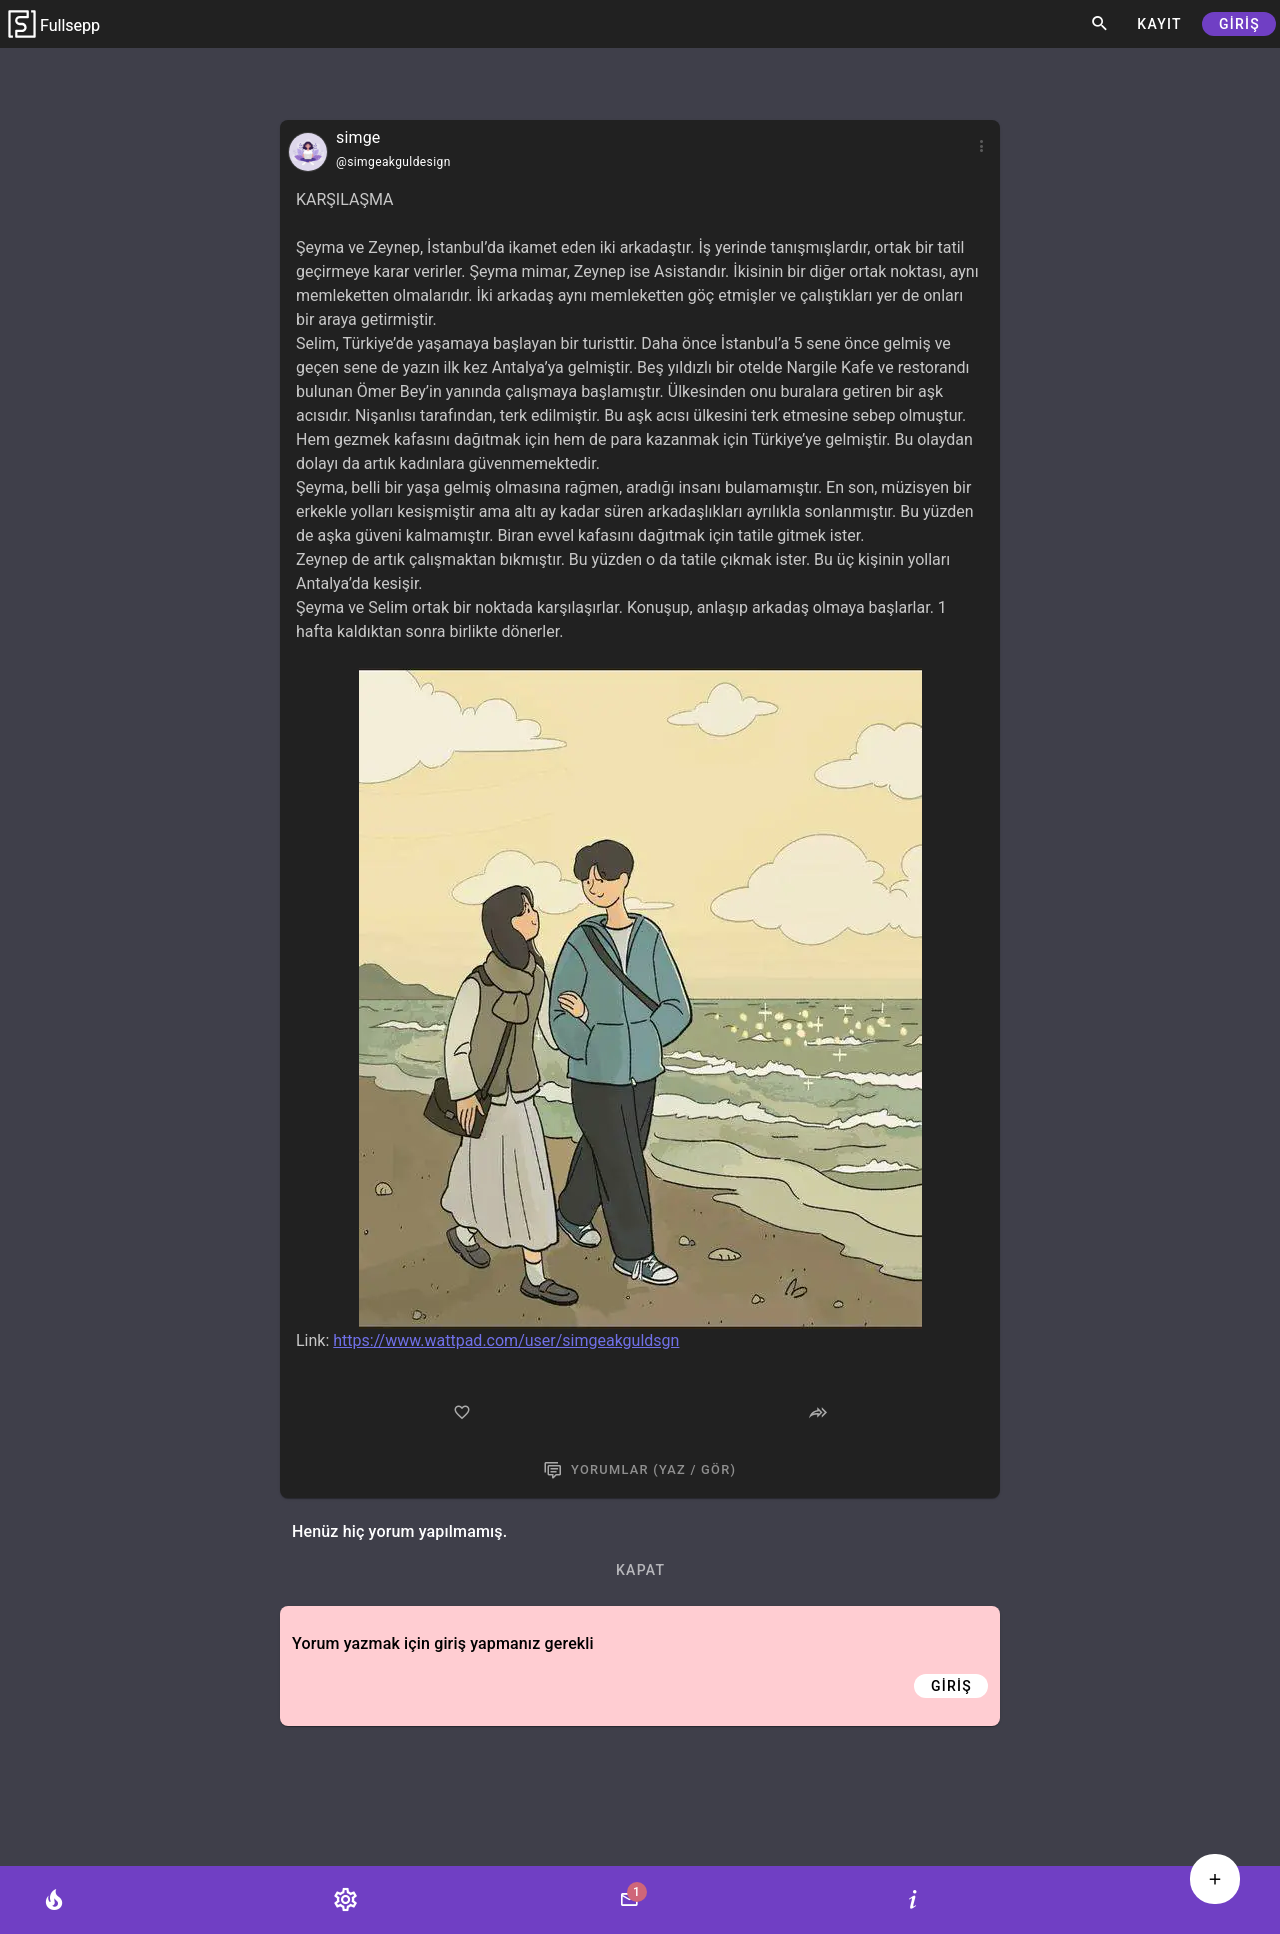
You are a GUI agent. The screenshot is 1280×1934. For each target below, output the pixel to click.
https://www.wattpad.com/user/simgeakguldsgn (506, 1340)
